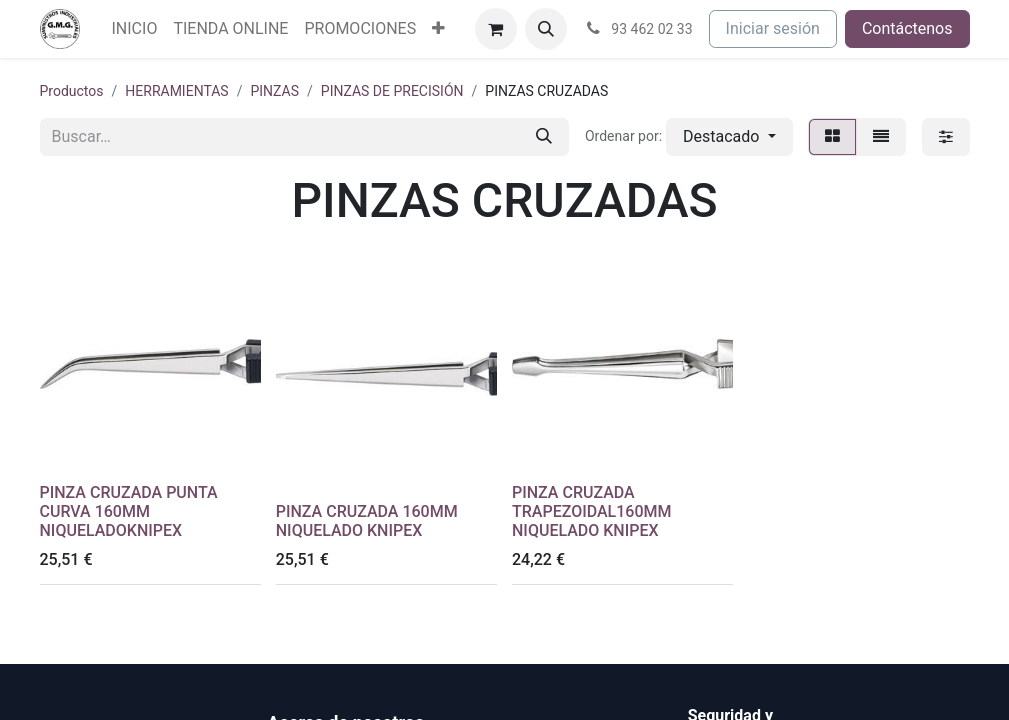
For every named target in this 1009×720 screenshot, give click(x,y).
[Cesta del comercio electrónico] (496, 29)
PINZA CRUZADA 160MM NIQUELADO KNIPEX (367, 521)
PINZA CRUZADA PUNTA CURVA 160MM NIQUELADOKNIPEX (129, 511)
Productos (72, 91)
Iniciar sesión (773, 28)
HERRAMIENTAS (176, 91)
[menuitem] (135, 29)
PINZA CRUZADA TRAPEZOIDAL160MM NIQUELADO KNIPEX (591, 511)
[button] (546, 29)
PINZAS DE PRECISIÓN (392, 91)
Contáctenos (907, 28)
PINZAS (274, 91)
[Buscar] (544, 137)
